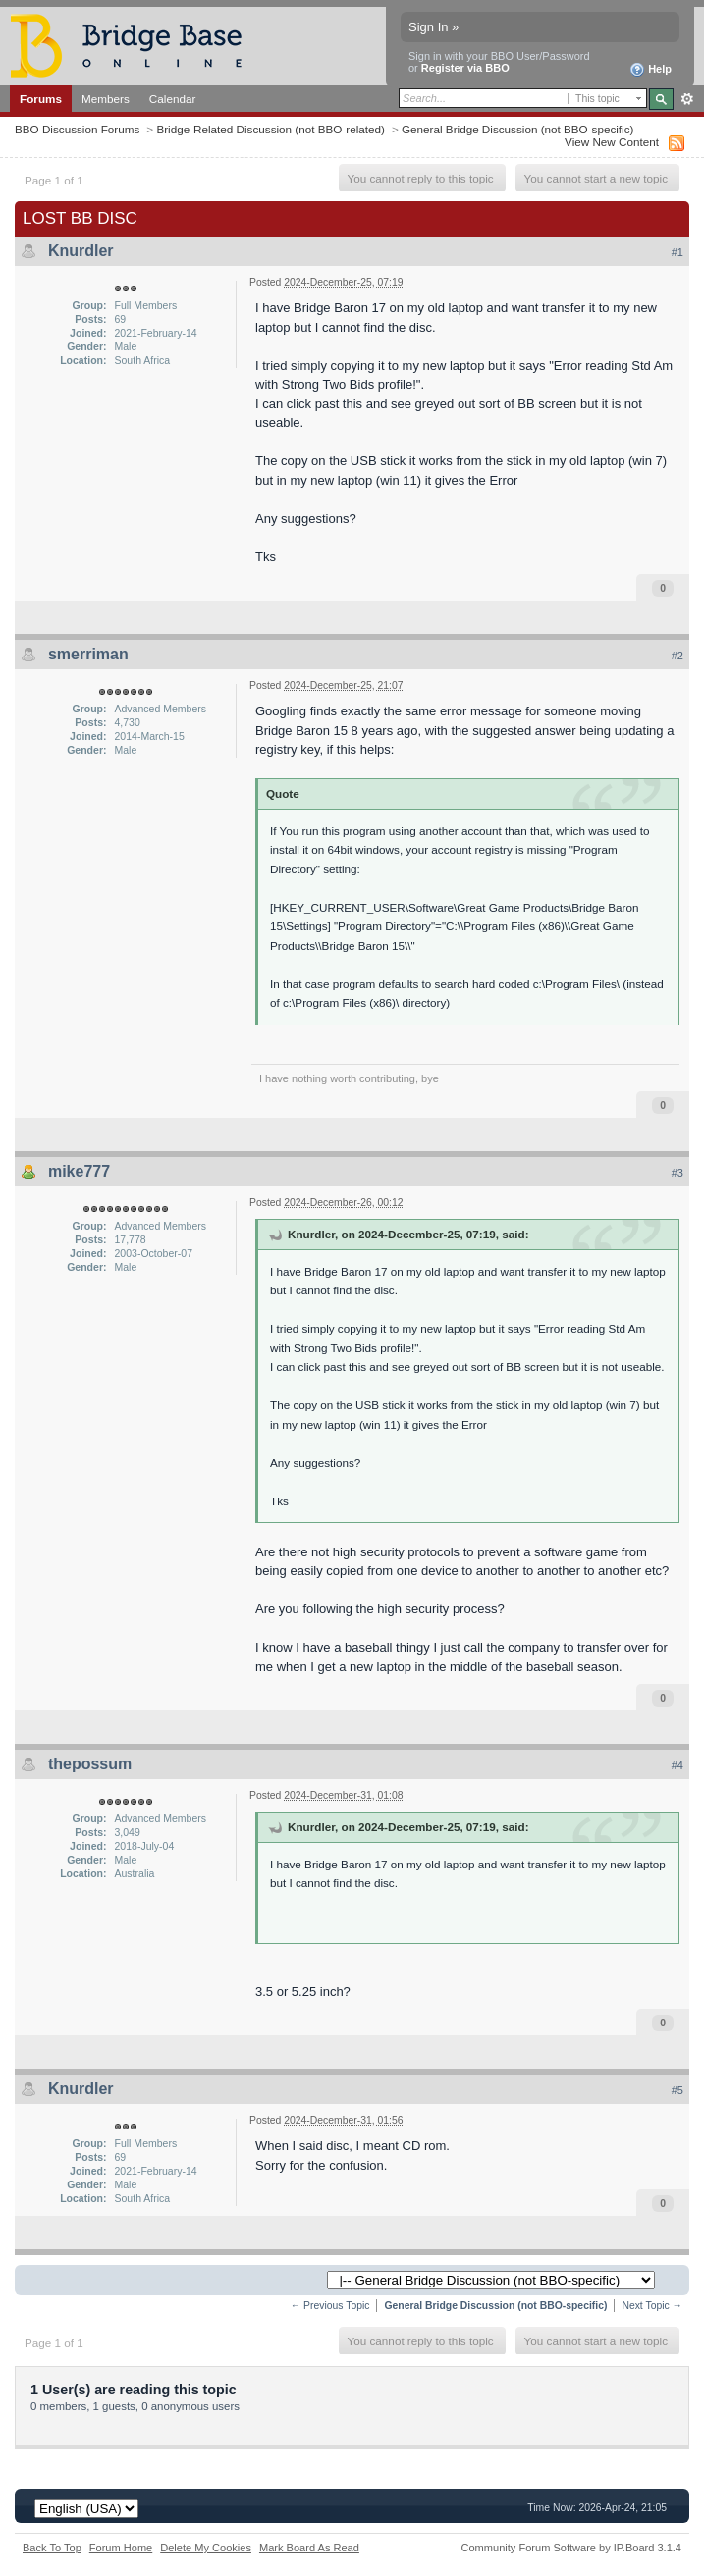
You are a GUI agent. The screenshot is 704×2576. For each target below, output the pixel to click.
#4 (677, 1765)
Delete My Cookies (205, 2547)
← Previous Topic (330, 2305)
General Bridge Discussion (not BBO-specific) (517, 129)
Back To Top (52, 2547)
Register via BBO (465, 68)
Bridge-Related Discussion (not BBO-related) (270, 129)
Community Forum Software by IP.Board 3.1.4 (570, 2547)
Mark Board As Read (309, 2547)
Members (105, 98)
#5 (677, 2090)
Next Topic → (652, 2305)
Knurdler (81, 250)
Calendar (172, 98)
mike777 (79, 1171)
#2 (677, 655)
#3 (677, 1173)
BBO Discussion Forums (77, 129)
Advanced (687, 99)
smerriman (88, 654)
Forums (41, 98)
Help (650, 70)
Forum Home (120, 2547)
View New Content (612, 141)
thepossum (90, 1764)
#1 (677, 252)
